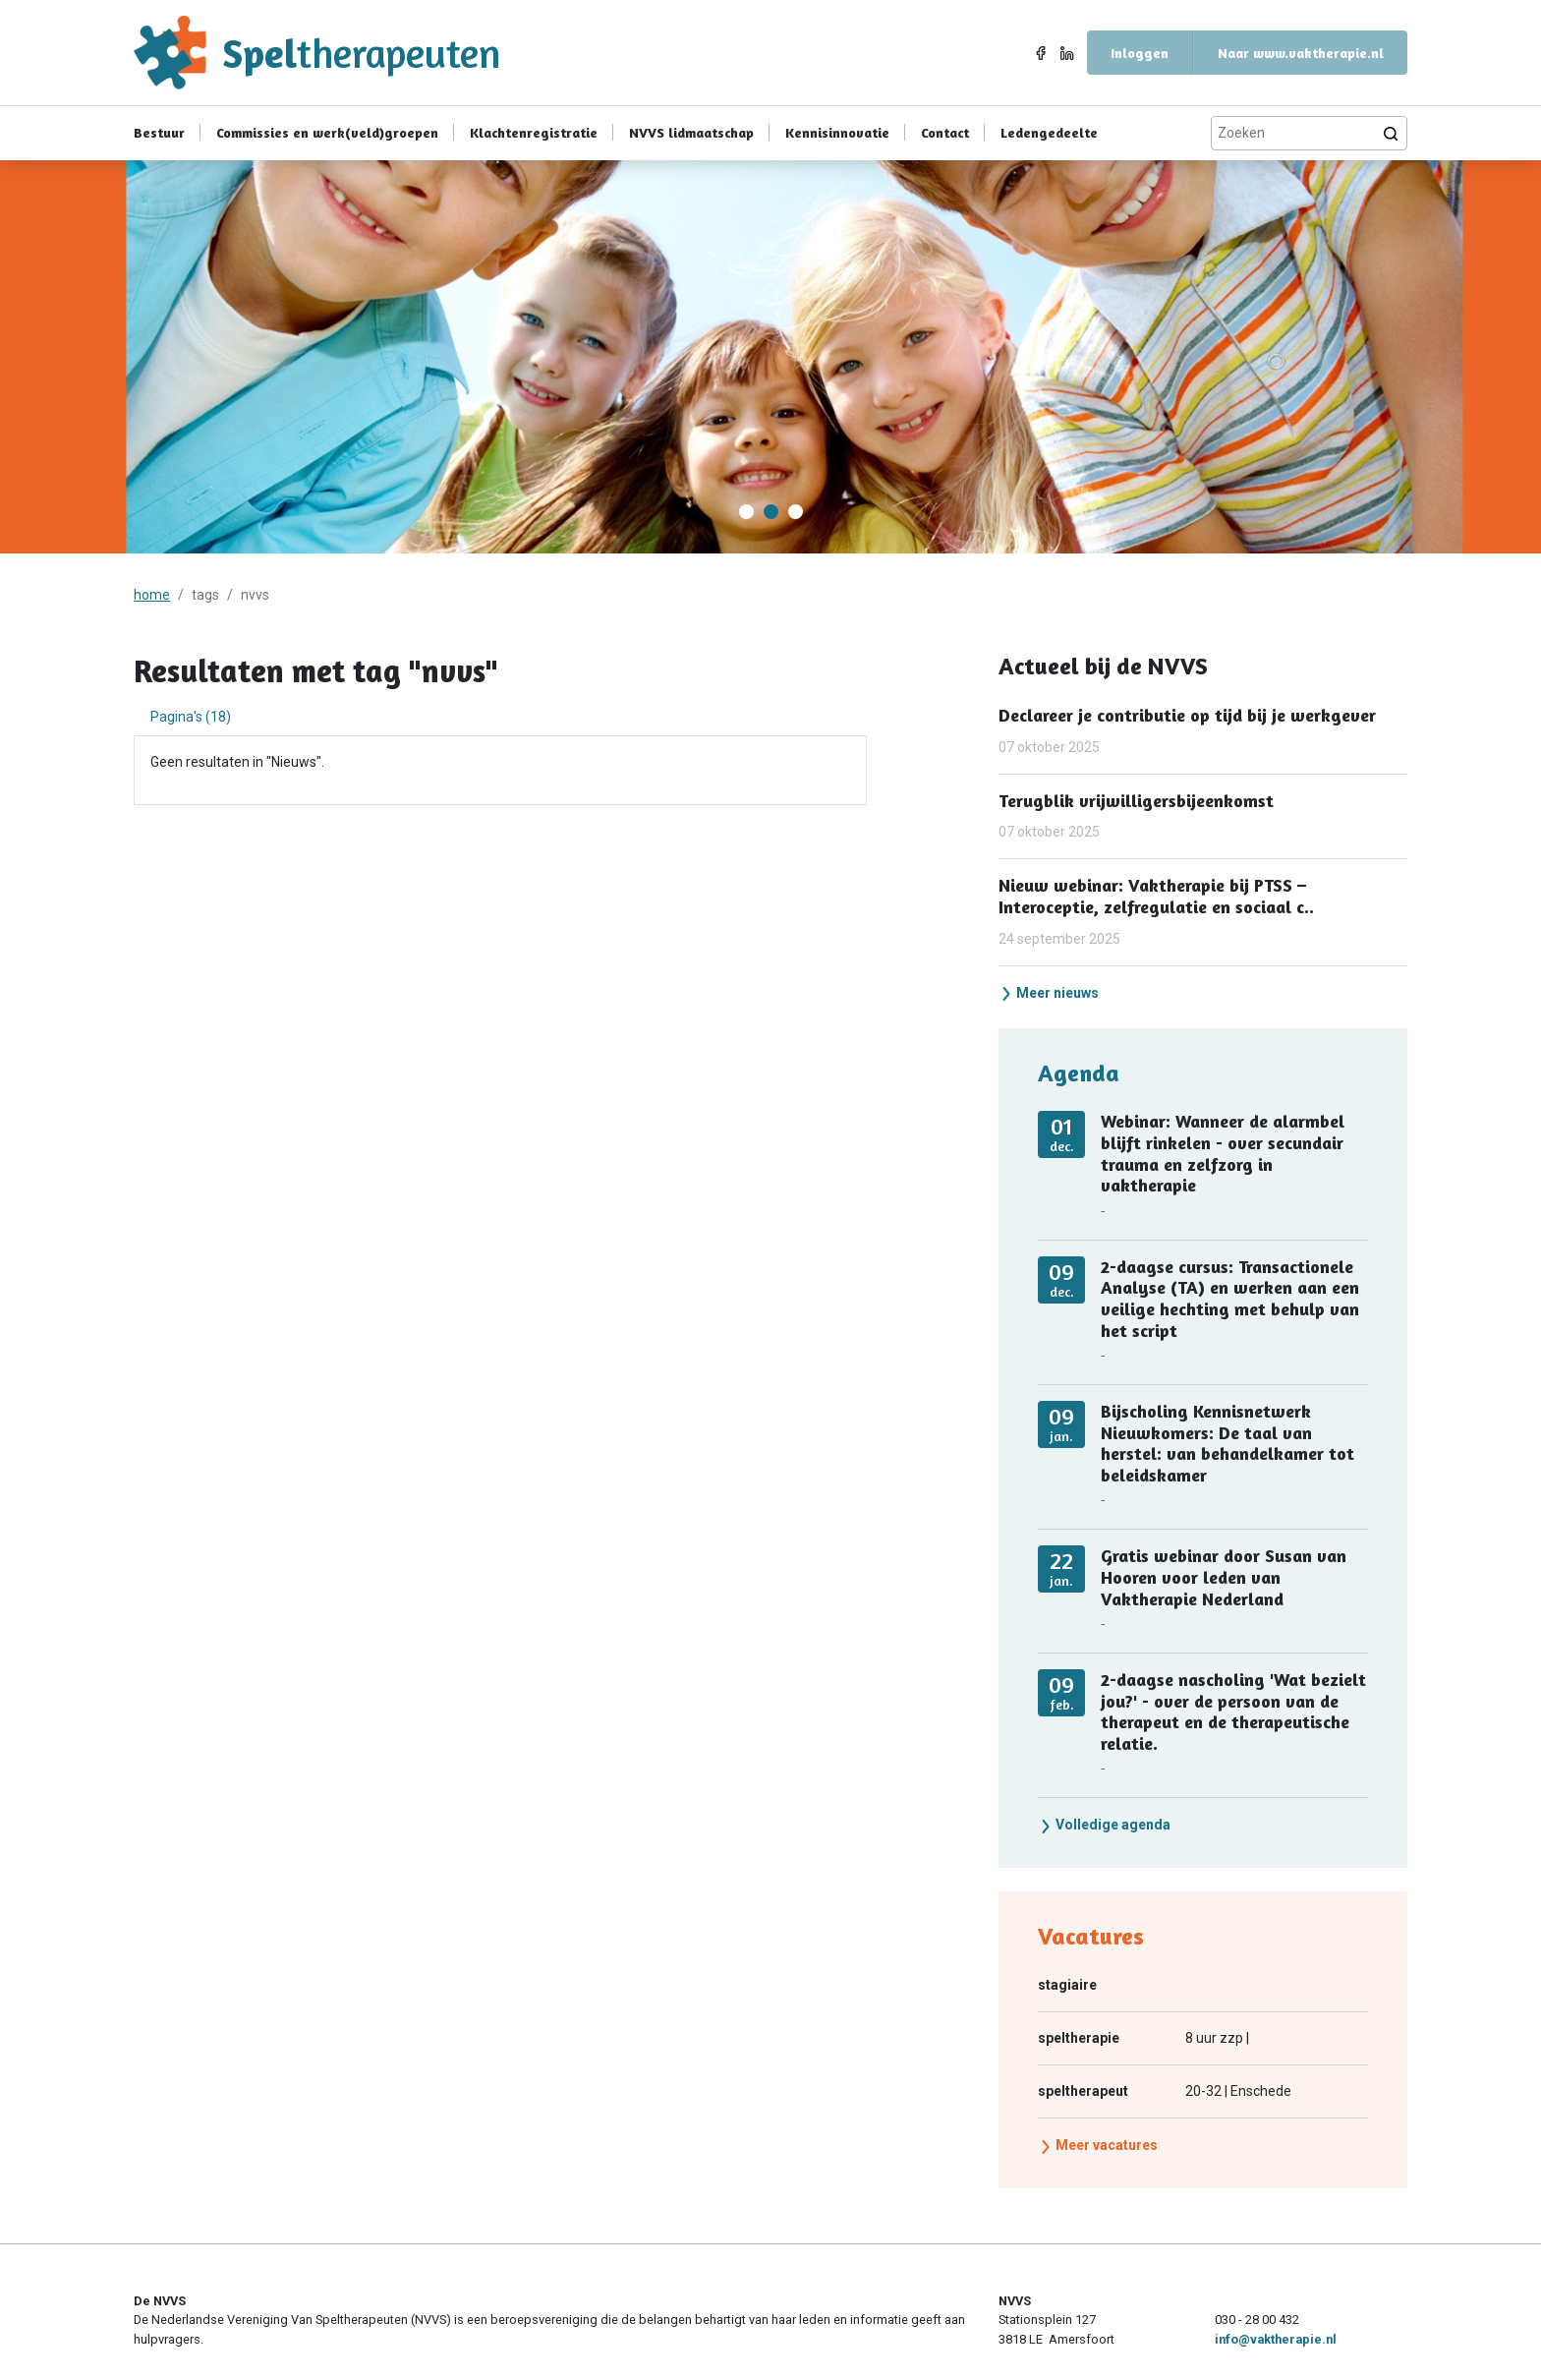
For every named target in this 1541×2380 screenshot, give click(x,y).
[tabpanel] (500, 762)
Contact (945, 132)
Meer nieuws (1049, 993)
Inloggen (1140, 52)
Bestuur (159, 132)
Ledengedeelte (1049, 132)
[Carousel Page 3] (795, 511)
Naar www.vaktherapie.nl (1301, 52)
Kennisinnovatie (837, 132)
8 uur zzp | (1143, 2038)
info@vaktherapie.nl (1276, 2339)
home (152, 595)
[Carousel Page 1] (746, 511)
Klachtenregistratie (534, 132)
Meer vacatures (1098, 2145)
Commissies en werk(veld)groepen (327, 132)
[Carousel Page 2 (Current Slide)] (771, 511)
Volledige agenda (1104, 1824)
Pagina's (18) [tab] (190, 717)
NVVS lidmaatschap (691, 132)
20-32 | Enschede (1164, 2091)
